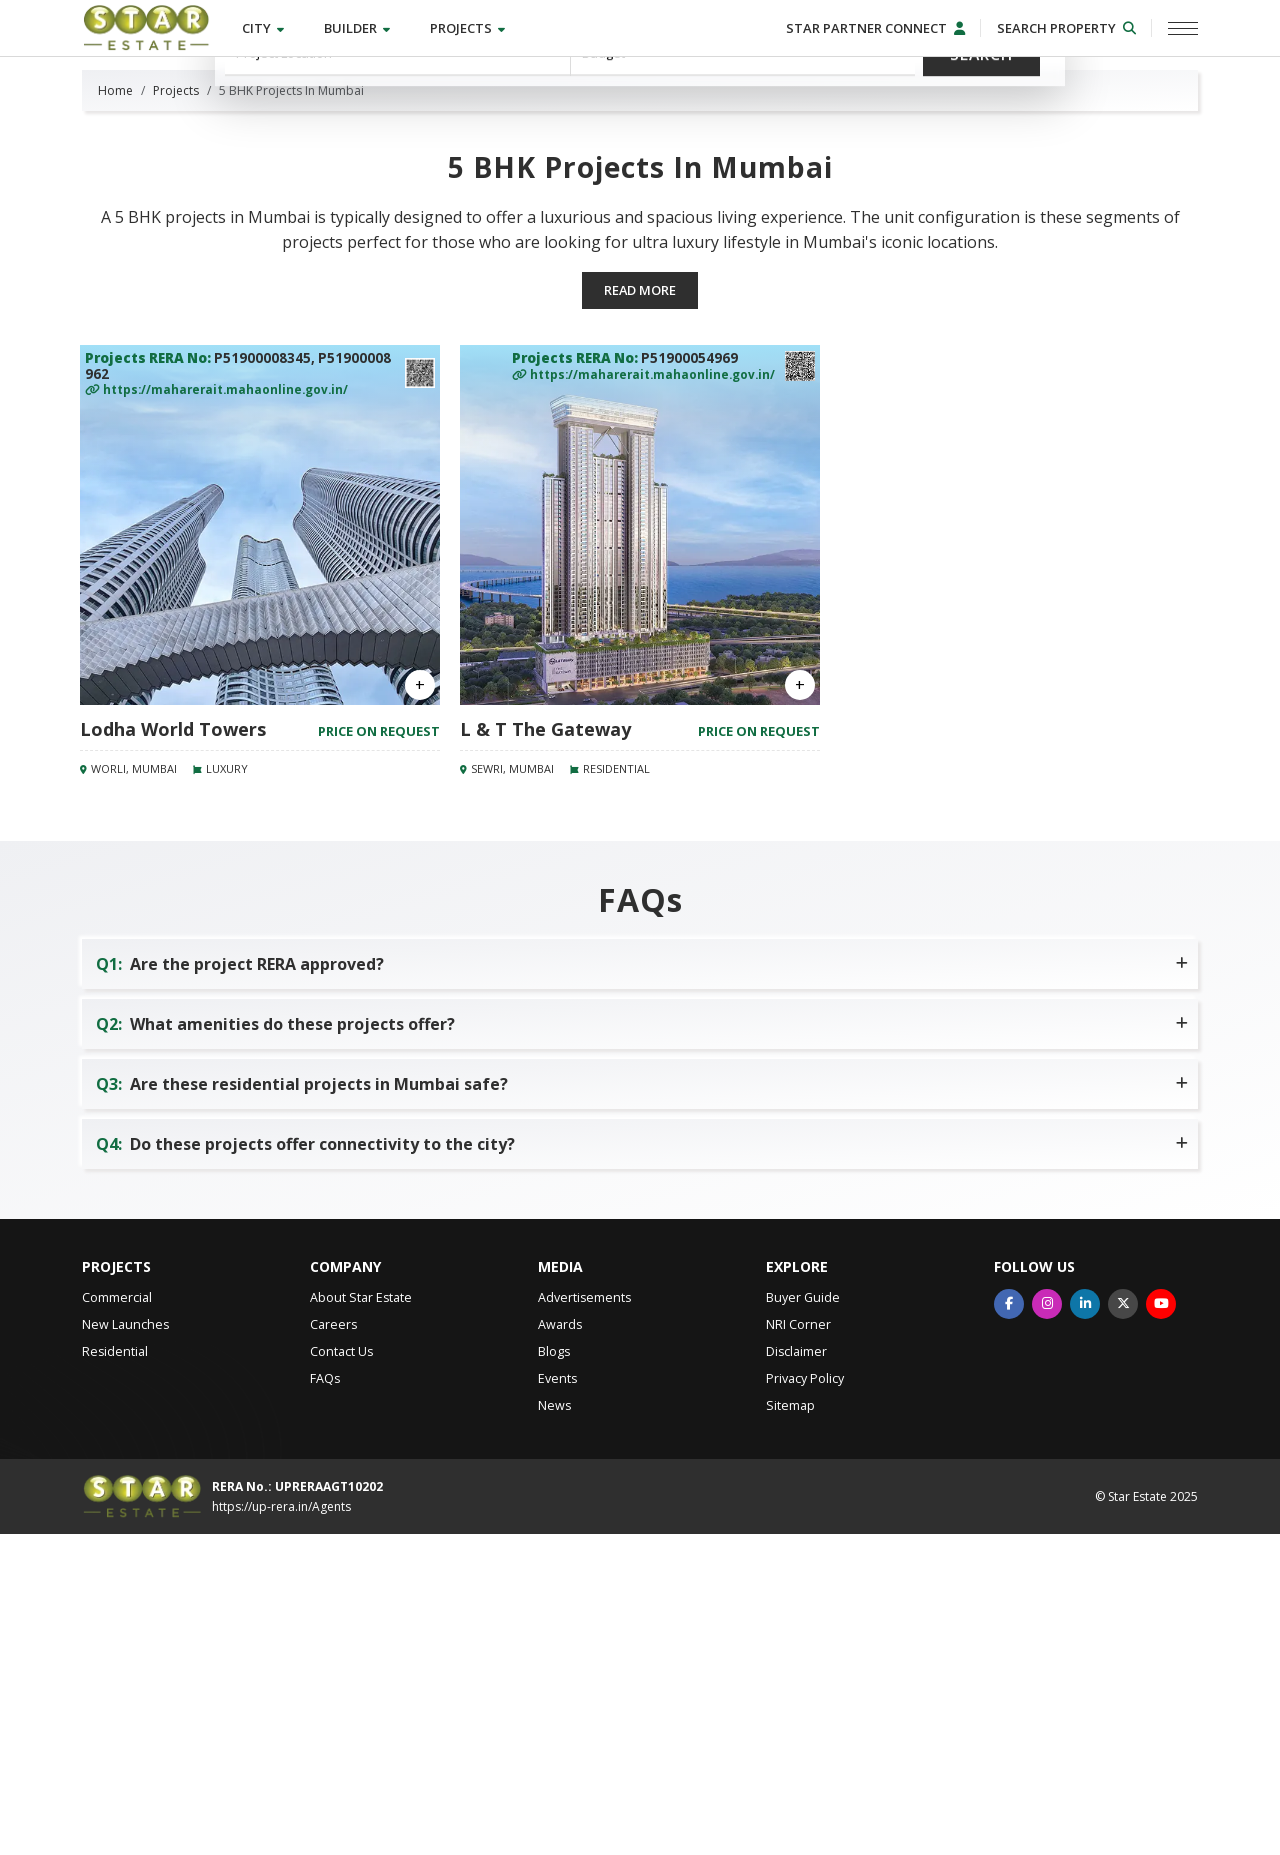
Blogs (554, 1672)
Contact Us (341, 1672)
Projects (472, 29)
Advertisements (584, 1618)
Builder (362, 29)
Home (115, 410)
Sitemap (790, 1726)
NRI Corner (798, 1645)
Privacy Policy (805, 1699)
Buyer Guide (803, 1618)
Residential (115, 1672)
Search (983, 182)
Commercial (117, 1618)
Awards (560, 1645)
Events (557, 1699)
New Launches (125, 1645)
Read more (640, 611)
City (268, 29)
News (554, 1726)
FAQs (325, 1699)
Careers (333, 1645)
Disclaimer (796, 1672)
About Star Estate (361, 1618)
